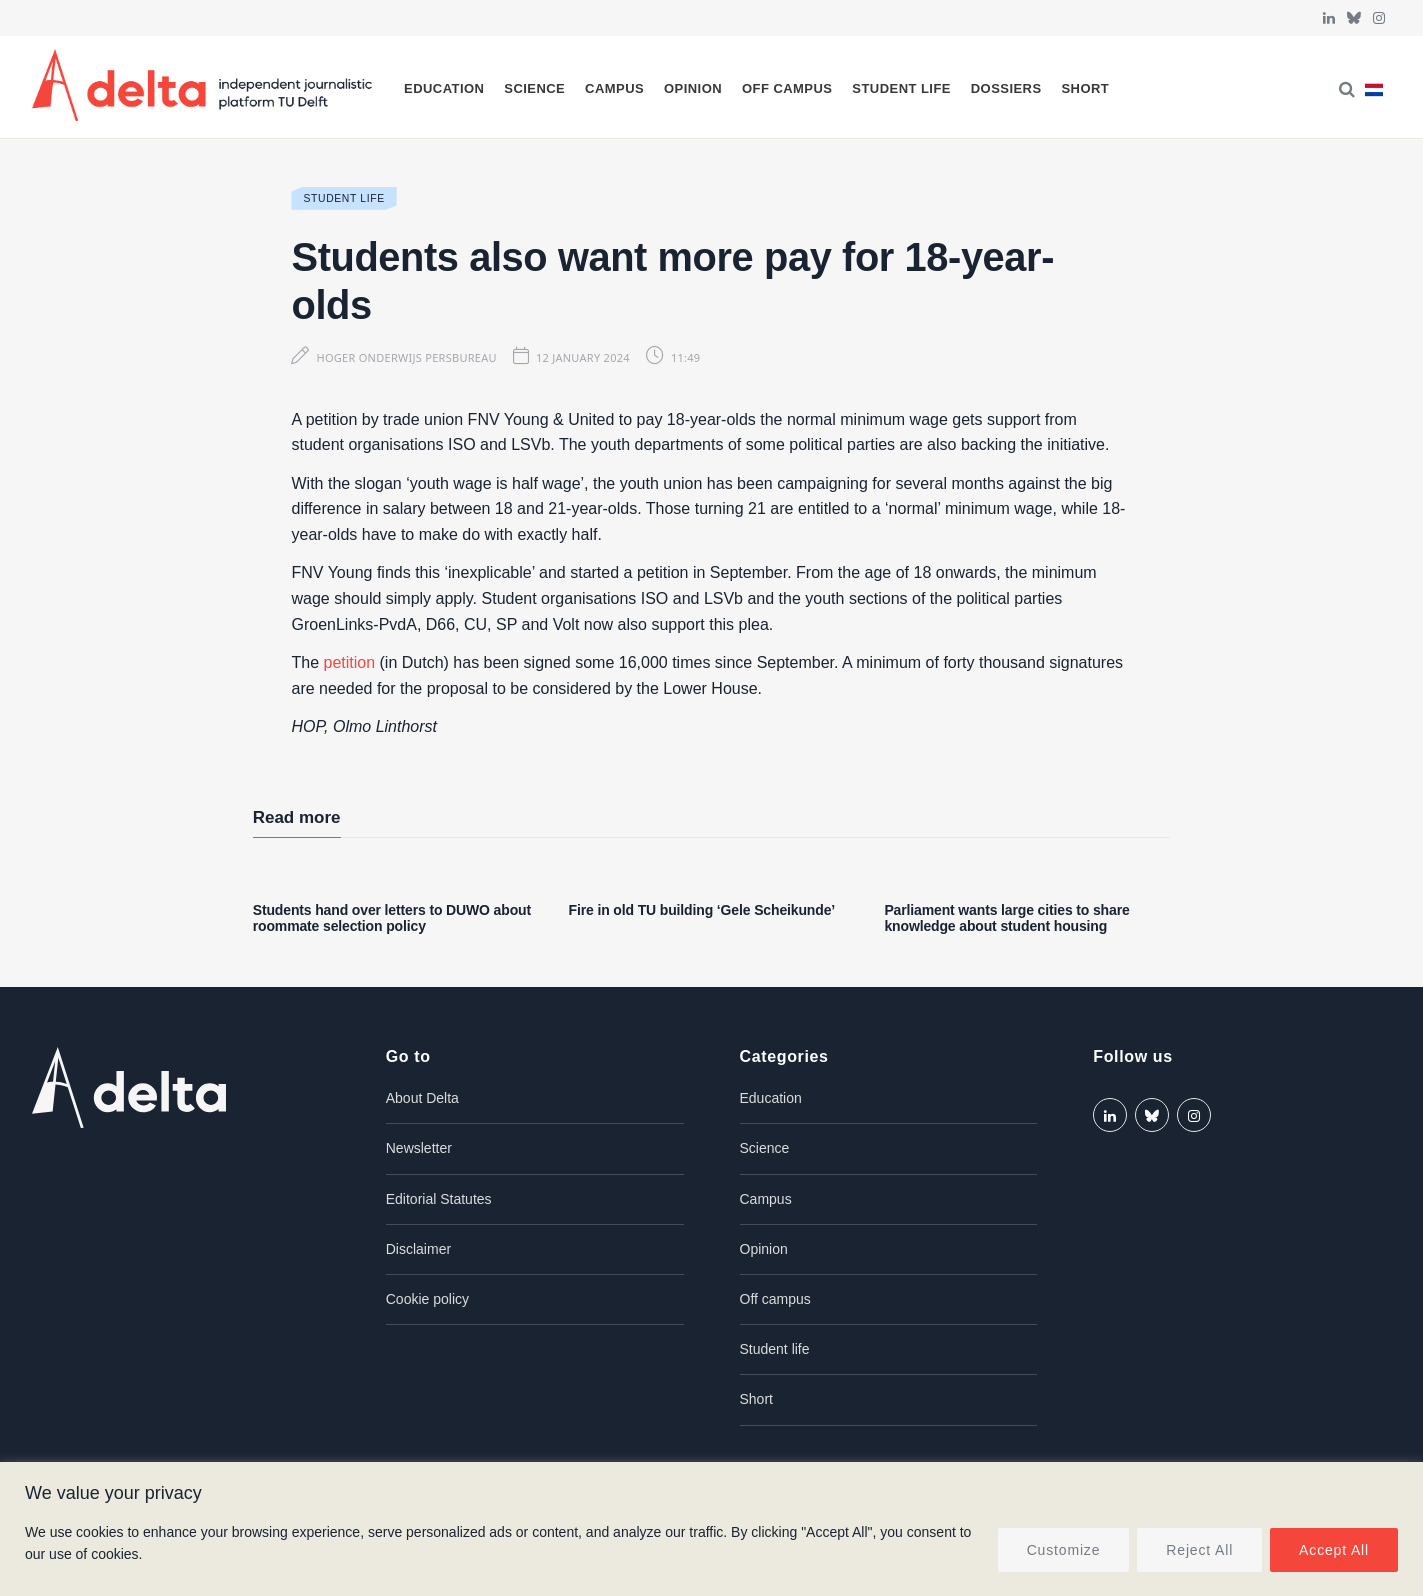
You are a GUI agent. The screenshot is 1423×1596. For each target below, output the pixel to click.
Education (444, 88)
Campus (614, 88)
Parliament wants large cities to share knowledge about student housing (1006, 918)
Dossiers (1006, 88)
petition (350, 662)
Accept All (1334, 1550)
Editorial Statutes (439, 1199)
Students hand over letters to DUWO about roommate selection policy (392, 918)
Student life (901, 88)
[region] (711, 1529)
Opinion (693, 88)
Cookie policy (427, 1299)
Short (1085, 88)
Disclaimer (418, 1249)
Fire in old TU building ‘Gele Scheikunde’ (702, 910)
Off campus (787, 88)
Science (534, 88)
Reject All (1199, 1550)
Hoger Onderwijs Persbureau (406, 357)
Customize (1064, 1550)
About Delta (422, 1098)
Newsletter (419, 1148)
